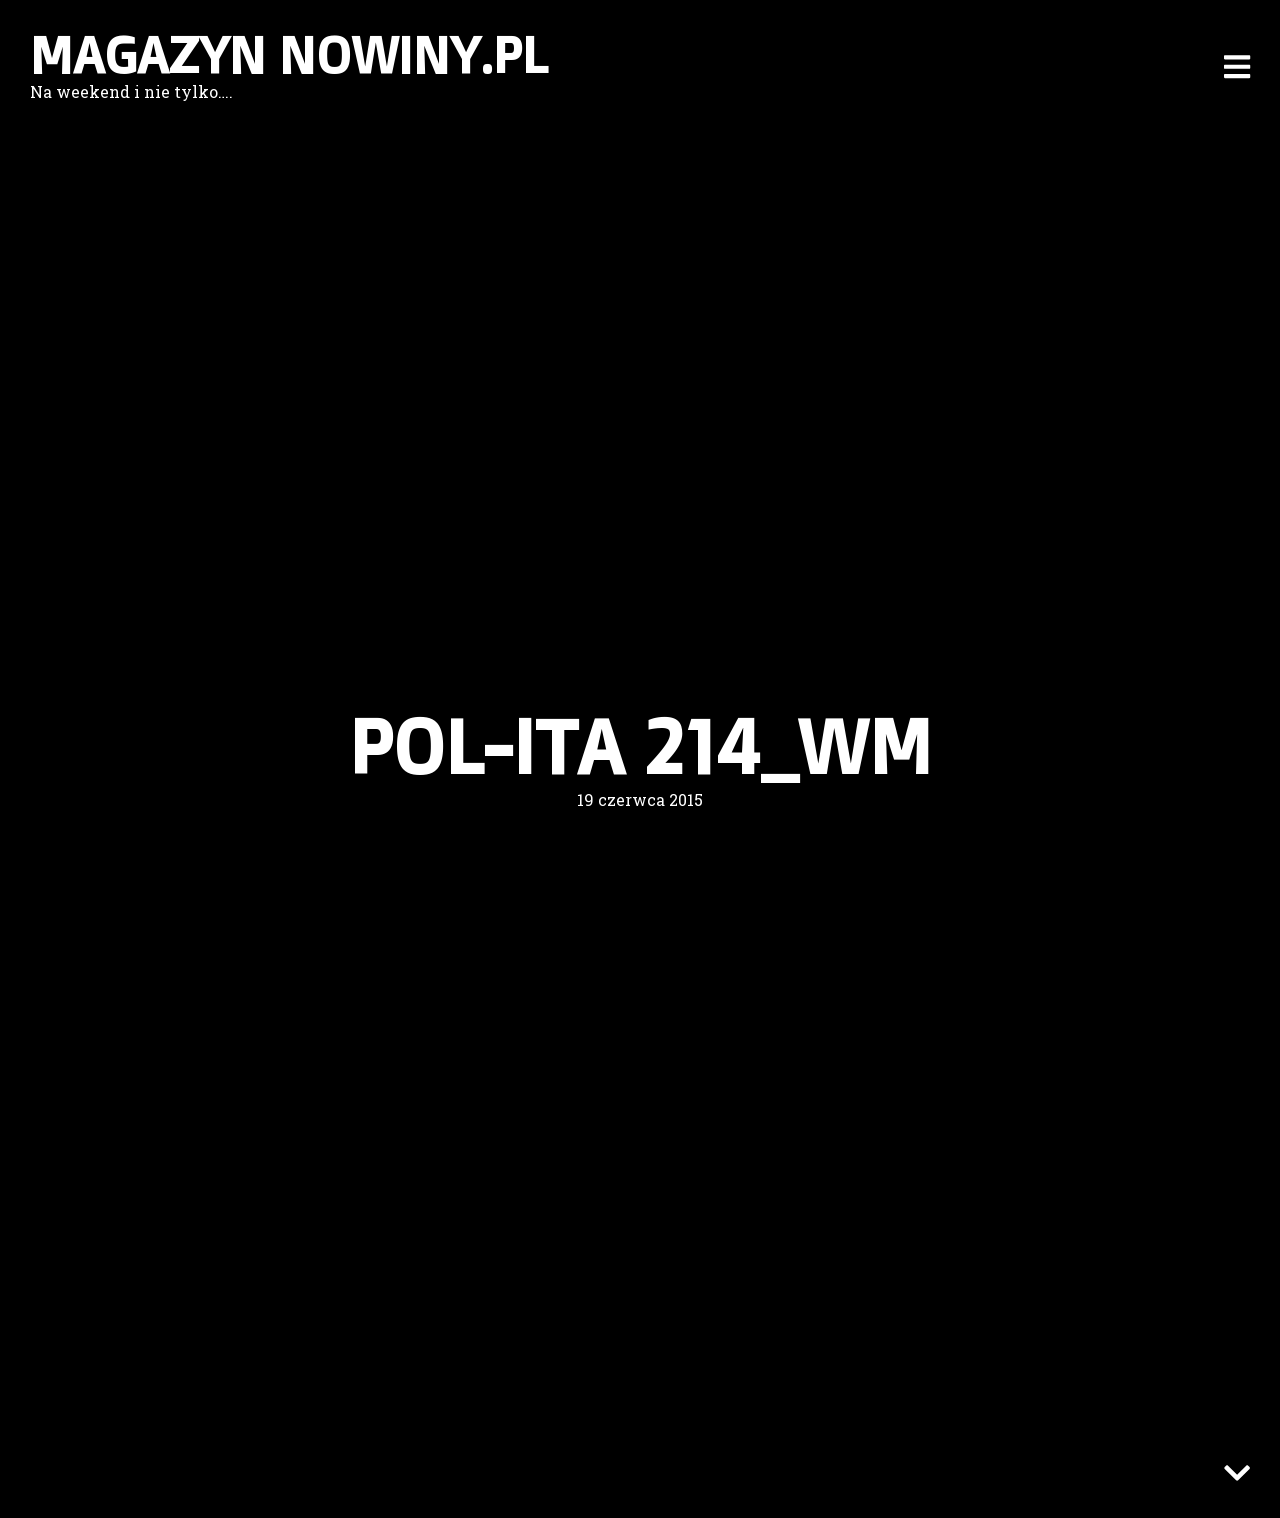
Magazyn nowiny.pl (289, 55)
